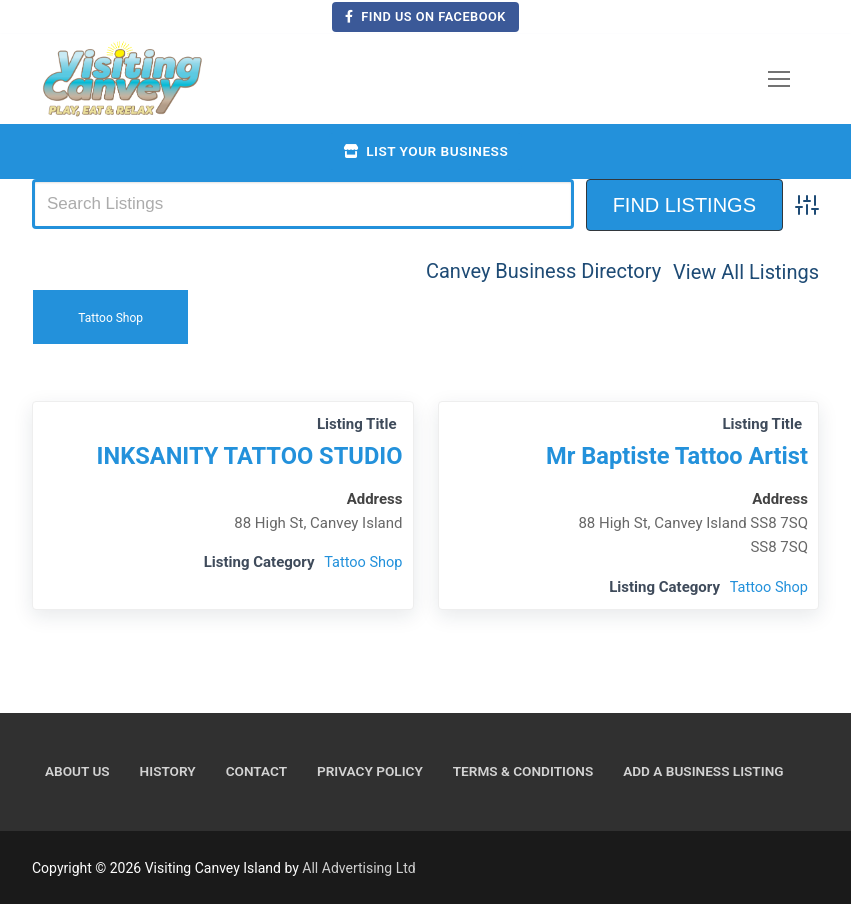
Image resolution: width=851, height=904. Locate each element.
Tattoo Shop (110, 316)
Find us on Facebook (425, 16)
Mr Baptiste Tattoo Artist (672, 454)
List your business (425, 151)
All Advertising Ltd (358, 868)
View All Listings (746, 271)
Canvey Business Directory (543, 271)
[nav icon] (779, 79)
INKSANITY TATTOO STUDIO (245, 454)
